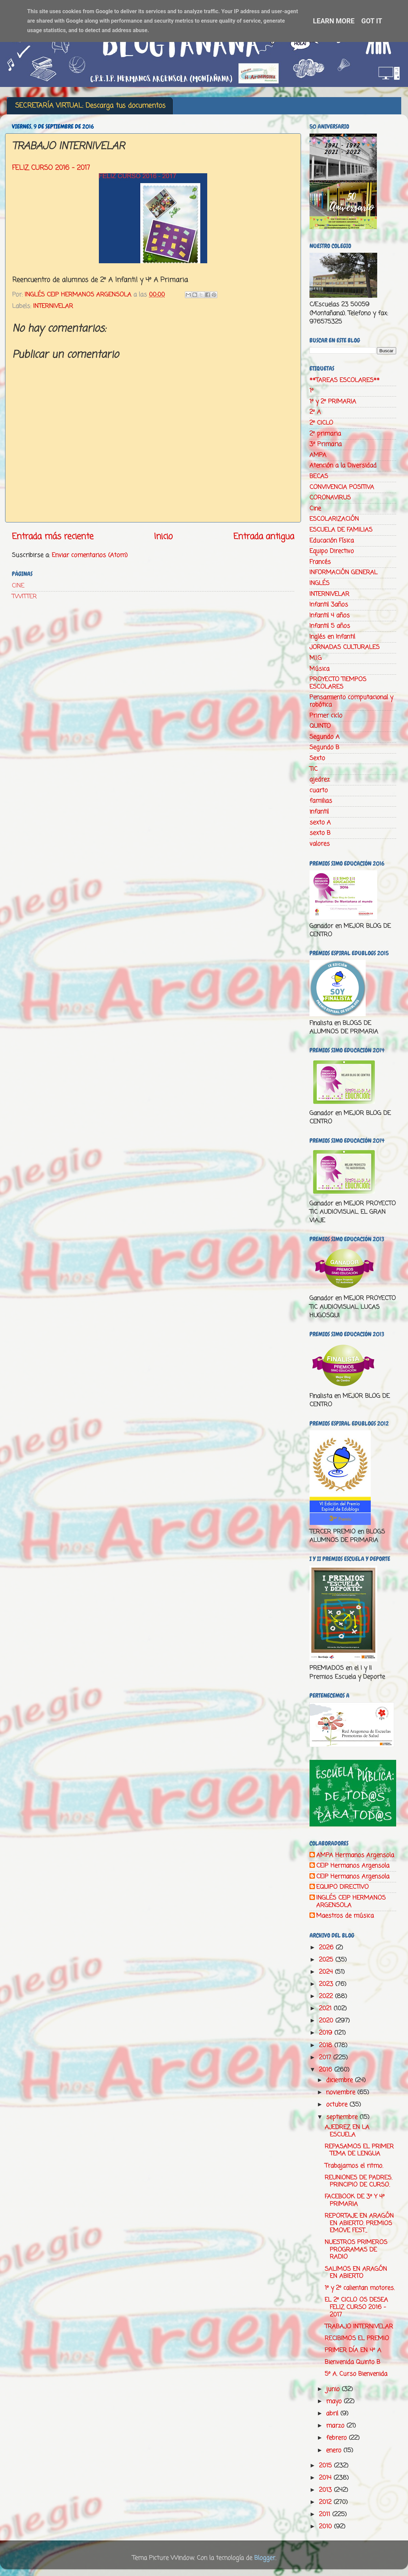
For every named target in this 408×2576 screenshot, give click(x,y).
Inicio (163, 536)
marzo (336, 2426)
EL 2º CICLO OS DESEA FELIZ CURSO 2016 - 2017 (356, 2307)
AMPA (317, 455)
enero (334, 2450)
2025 (327, 1960)
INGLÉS (319, 583)
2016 (326, 2070)
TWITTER (24, 596)
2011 (325, 2514)
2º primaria (325, 434)
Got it (371, 21)
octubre (337, 2104)
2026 (327, 1947)
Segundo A (324, 737)
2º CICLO (321, 423)
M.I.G (315, 658)
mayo (335, 2401)
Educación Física (331, 540)
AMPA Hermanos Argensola (355, 1855)
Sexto (317, 758)
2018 (326, 2045)
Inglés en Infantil (332, 637)
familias (320, 801)
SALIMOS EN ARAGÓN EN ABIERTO (356, 2272)
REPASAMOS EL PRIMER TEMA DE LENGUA (359, 2150)
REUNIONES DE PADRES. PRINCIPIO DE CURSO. (358, 2181)
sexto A (320, 822)
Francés (320, 562)
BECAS (318, 476)
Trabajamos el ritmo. (354, 2166)
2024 (327, 1972)
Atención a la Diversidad (343, 465)
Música (319, 669)
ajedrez (319, 779)
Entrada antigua (263, 536)
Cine (315, 508)
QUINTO (320, 726)
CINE (18, 585)
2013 (326, 2490)
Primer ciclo (325, 715)
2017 (326, 2057)
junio (334, 2389)
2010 (326, 2526)
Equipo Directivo (331, 551)
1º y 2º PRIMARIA (332, 401)
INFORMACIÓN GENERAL (343, 572)
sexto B (319, 833)
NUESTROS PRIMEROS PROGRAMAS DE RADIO (356, 2250)
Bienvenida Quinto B (352, 2362)
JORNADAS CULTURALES (344, 647)
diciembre (340, 2080)
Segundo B (324, 747)
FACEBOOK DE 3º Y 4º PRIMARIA (355, 2200)
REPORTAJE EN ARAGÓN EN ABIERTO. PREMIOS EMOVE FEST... (359, 2223)
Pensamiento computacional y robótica (351, 701)
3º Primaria (325, 444)
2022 (327, 1996)
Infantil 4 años (329, 615)
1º (311, 391)
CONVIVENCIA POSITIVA (341, 487)
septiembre (343, 2117)
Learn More (334, 21)
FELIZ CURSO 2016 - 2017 (51, 168)
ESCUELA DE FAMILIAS (340, 530)
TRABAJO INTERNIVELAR (359, 2326)
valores (319, 844)
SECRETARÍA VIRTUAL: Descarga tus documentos (90, 105)
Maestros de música (345, 1916)
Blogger (264, 2558)
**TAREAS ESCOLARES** (344, 380)
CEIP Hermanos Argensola (352, 1866)
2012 (326, 2502)
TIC (313, 769)
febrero (337, 2438)
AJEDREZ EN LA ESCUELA (347, 2131)
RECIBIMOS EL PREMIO (357, 2338)
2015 (326, 2465)
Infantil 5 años (329, 626)
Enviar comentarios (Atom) (90, 555)
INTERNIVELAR (53, 306)
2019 (326, 2033)
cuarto (318, 790)
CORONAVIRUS (330, 497)
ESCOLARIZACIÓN (334, 519)
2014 (326, 2478)
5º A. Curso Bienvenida (356, 2374)
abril (333, 2413)
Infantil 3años (328, 604)
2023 (327, 1984)
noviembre (341, 2092)
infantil (319, 811)
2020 (327, 2020)
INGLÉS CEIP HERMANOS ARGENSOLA (351, 1902)
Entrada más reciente (52, 536)
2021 (326, 2008)
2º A (315, 412)
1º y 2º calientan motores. (359, 2288)
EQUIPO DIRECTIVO (342, 1887)
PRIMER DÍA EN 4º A (353, 2350)
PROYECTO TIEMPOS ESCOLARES (337, 683)
